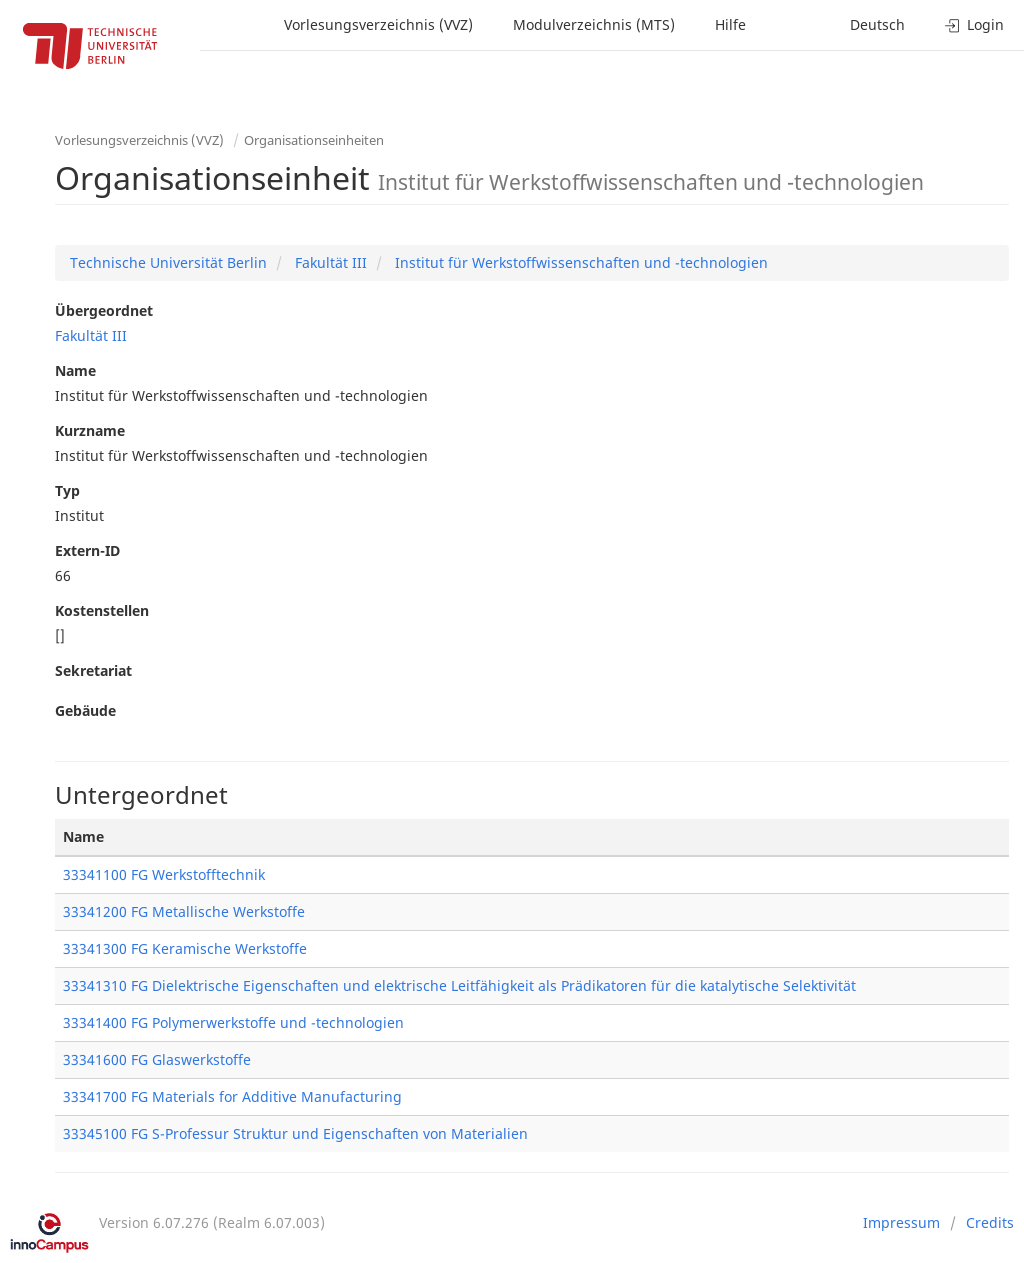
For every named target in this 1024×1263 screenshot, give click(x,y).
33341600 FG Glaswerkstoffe (157, 1059)
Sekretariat (93, 670)
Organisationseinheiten (314, 140)
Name (75, 370)
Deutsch (877, 24)
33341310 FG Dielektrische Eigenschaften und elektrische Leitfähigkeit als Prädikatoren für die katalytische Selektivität (459, 985)
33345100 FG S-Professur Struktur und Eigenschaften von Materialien (295, 1133)
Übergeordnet (104, 310)
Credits (990, 1222)
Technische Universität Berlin (168, 262)
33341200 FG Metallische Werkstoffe (184, 911)
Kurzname (90, 430)
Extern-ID (87, 550)
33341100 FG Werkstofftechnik (164, 874)
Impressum (901, 1222)
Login (974, 24)
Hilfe (730, 24)
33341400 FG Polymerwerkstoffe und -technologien (233, 1022)
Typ (67, 490)
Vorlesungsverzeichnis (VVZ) (378, 24)
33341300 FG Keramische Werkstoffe (185, 948)
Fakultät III (329, 262)
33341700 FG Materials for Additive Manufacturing (232, 1096)
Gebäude (85, 710)
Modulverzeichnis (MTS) (594, 24)
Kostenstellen (102, 610)
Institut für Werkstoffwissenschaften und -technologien (579, 262)
